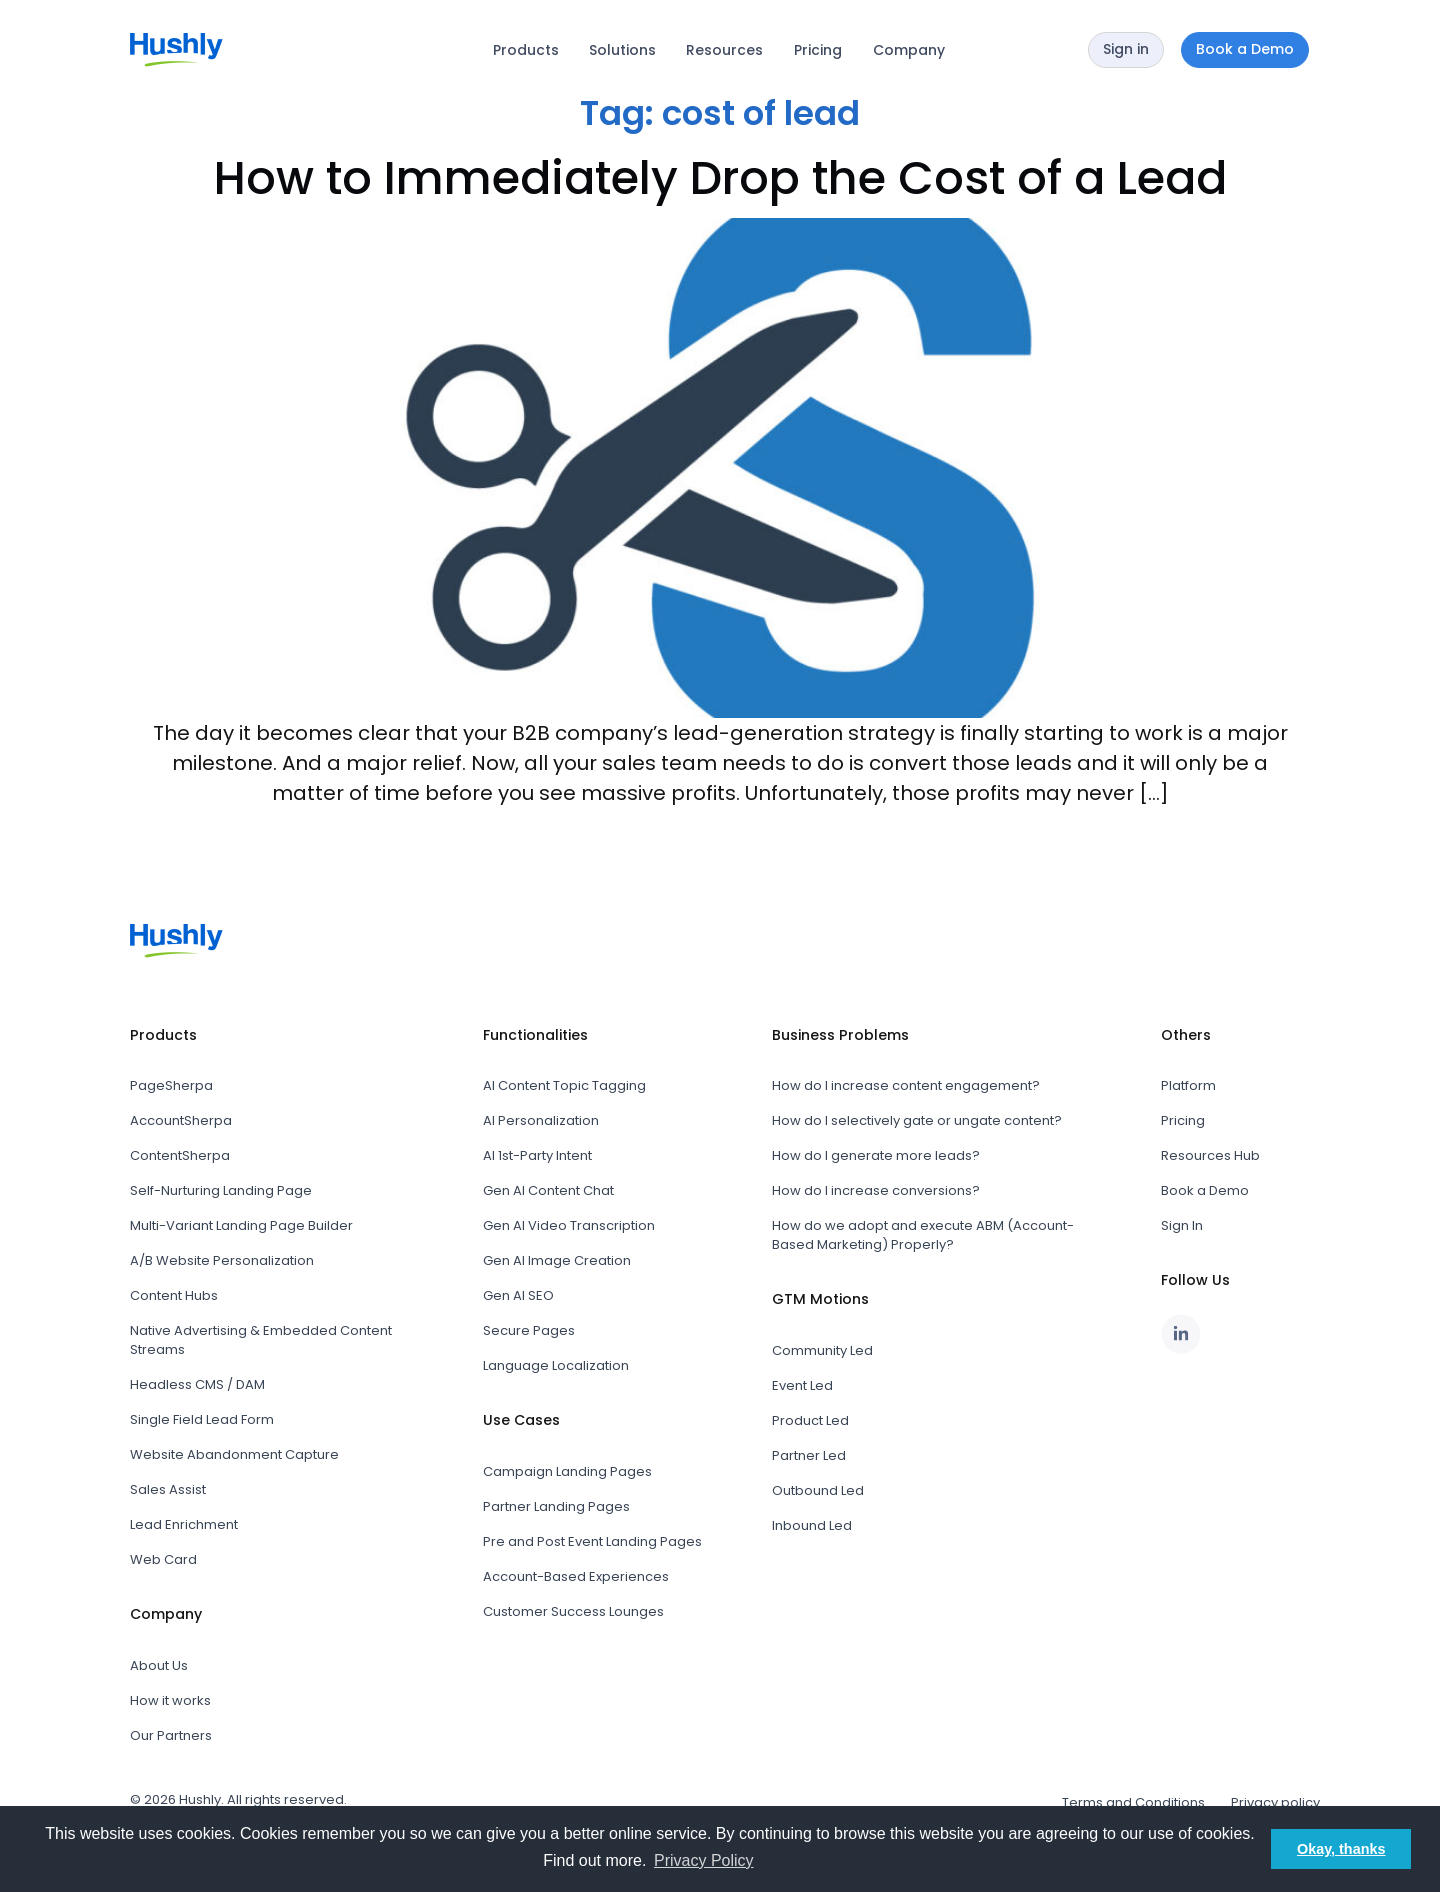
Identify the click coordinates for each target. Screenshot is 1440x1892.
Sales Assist (168, 1489)
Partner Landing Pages (556, 1506)
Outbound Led (818, 1490)
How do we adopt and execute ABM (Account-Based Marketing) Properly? (923, 1235)
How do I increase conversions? (876, 1190)
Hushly (200, 1799)
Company (909, 50)
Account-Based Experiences (576, 1576)
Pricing (818, 50)
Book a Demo (1205, 1190)
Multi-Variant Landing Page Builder (241, 1225)
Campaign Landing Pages (567, 1471)
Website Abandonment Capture (234, 1454)
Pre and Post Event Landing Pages (592, 1541)
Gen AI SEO (518, 1295)
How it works (170, 1700)
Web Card (163, 1559)
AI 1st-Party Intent (537, 1155)
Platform (1188, 1085)
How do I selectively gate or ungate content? (917, 1120)
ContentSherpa (180, 1155)
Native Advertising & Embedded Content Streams (261, 1340)
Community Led (822, 1350)
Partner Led (809, 1455)
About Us (159, 1665)
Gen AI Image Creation (557, 1260)
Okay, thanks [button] (1341, 1849)
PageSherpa (171, 1085)
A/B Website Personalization (222, 1260)
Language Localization (556, 1365)
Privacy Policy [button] (704, 1860)
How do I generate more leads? (876, 1155)
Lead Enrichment (184, 1524)
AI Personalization (541, 1120)
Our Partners (171, 1735)
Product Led (810, 1420)
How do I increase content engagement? (906, 1085)
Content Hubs (174, 1295)
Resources (724, 50)
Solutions (622, 50)
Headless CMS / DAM (197, 1384)
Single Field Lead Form (202, 1419)
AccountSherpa (181, 1120)
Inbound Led (812, 1525)
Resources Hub (1210, 1155)
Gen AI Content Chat (548, 1190)
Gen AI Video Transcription (569, 1225)
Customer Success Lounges (573, 1611)
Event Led (802, 1385)
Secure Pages (529, 1330)
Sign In (1182, 1225)
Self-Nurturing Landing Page (221, 1190)
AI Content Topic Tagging (564, 1085)
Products (526, 50)
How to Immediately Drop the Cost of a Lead (720, 178)
